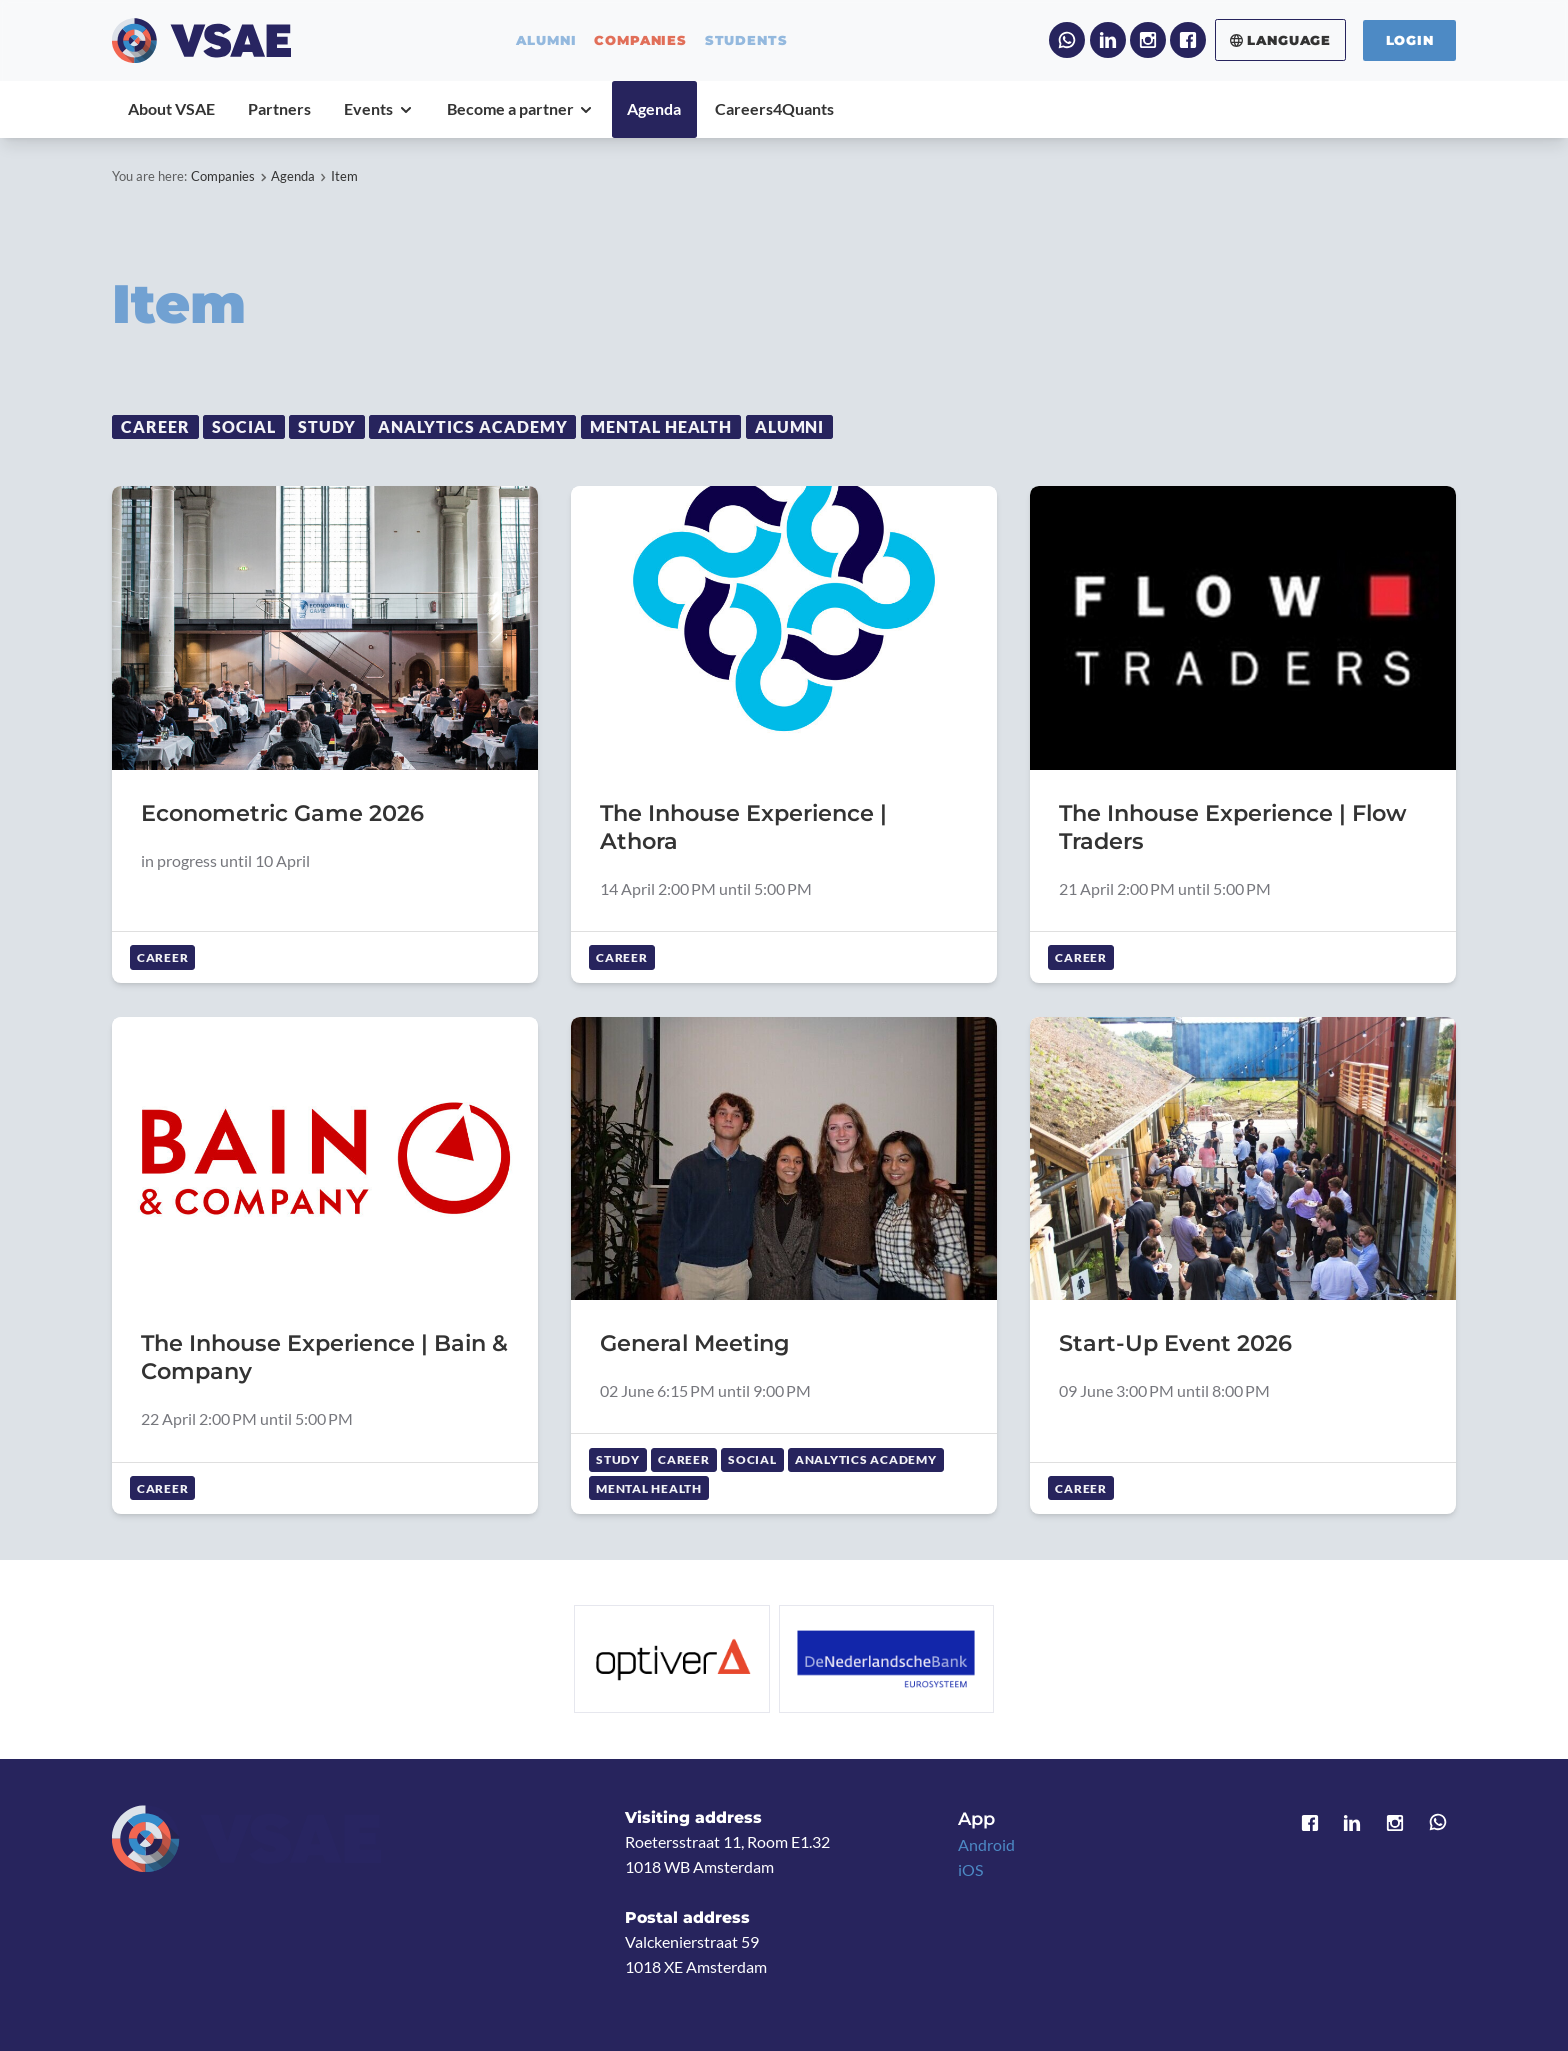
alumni (546, 40)
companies (640, 40)
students (746, 40)
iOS (970, 1870)
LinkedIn (1108, 40)
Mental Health (661, 427)
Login (1410, 40)
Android (986, 1845)
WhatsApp (1067, 40)
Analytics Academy (473, 427)
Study (327, 427)
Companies (223, 176)
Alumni (790, 427)
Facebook (1188, 40)
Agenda (293, 176)
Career (155, 427)
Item (344, 176)
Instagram (1148, 40)
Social (244, 427)
